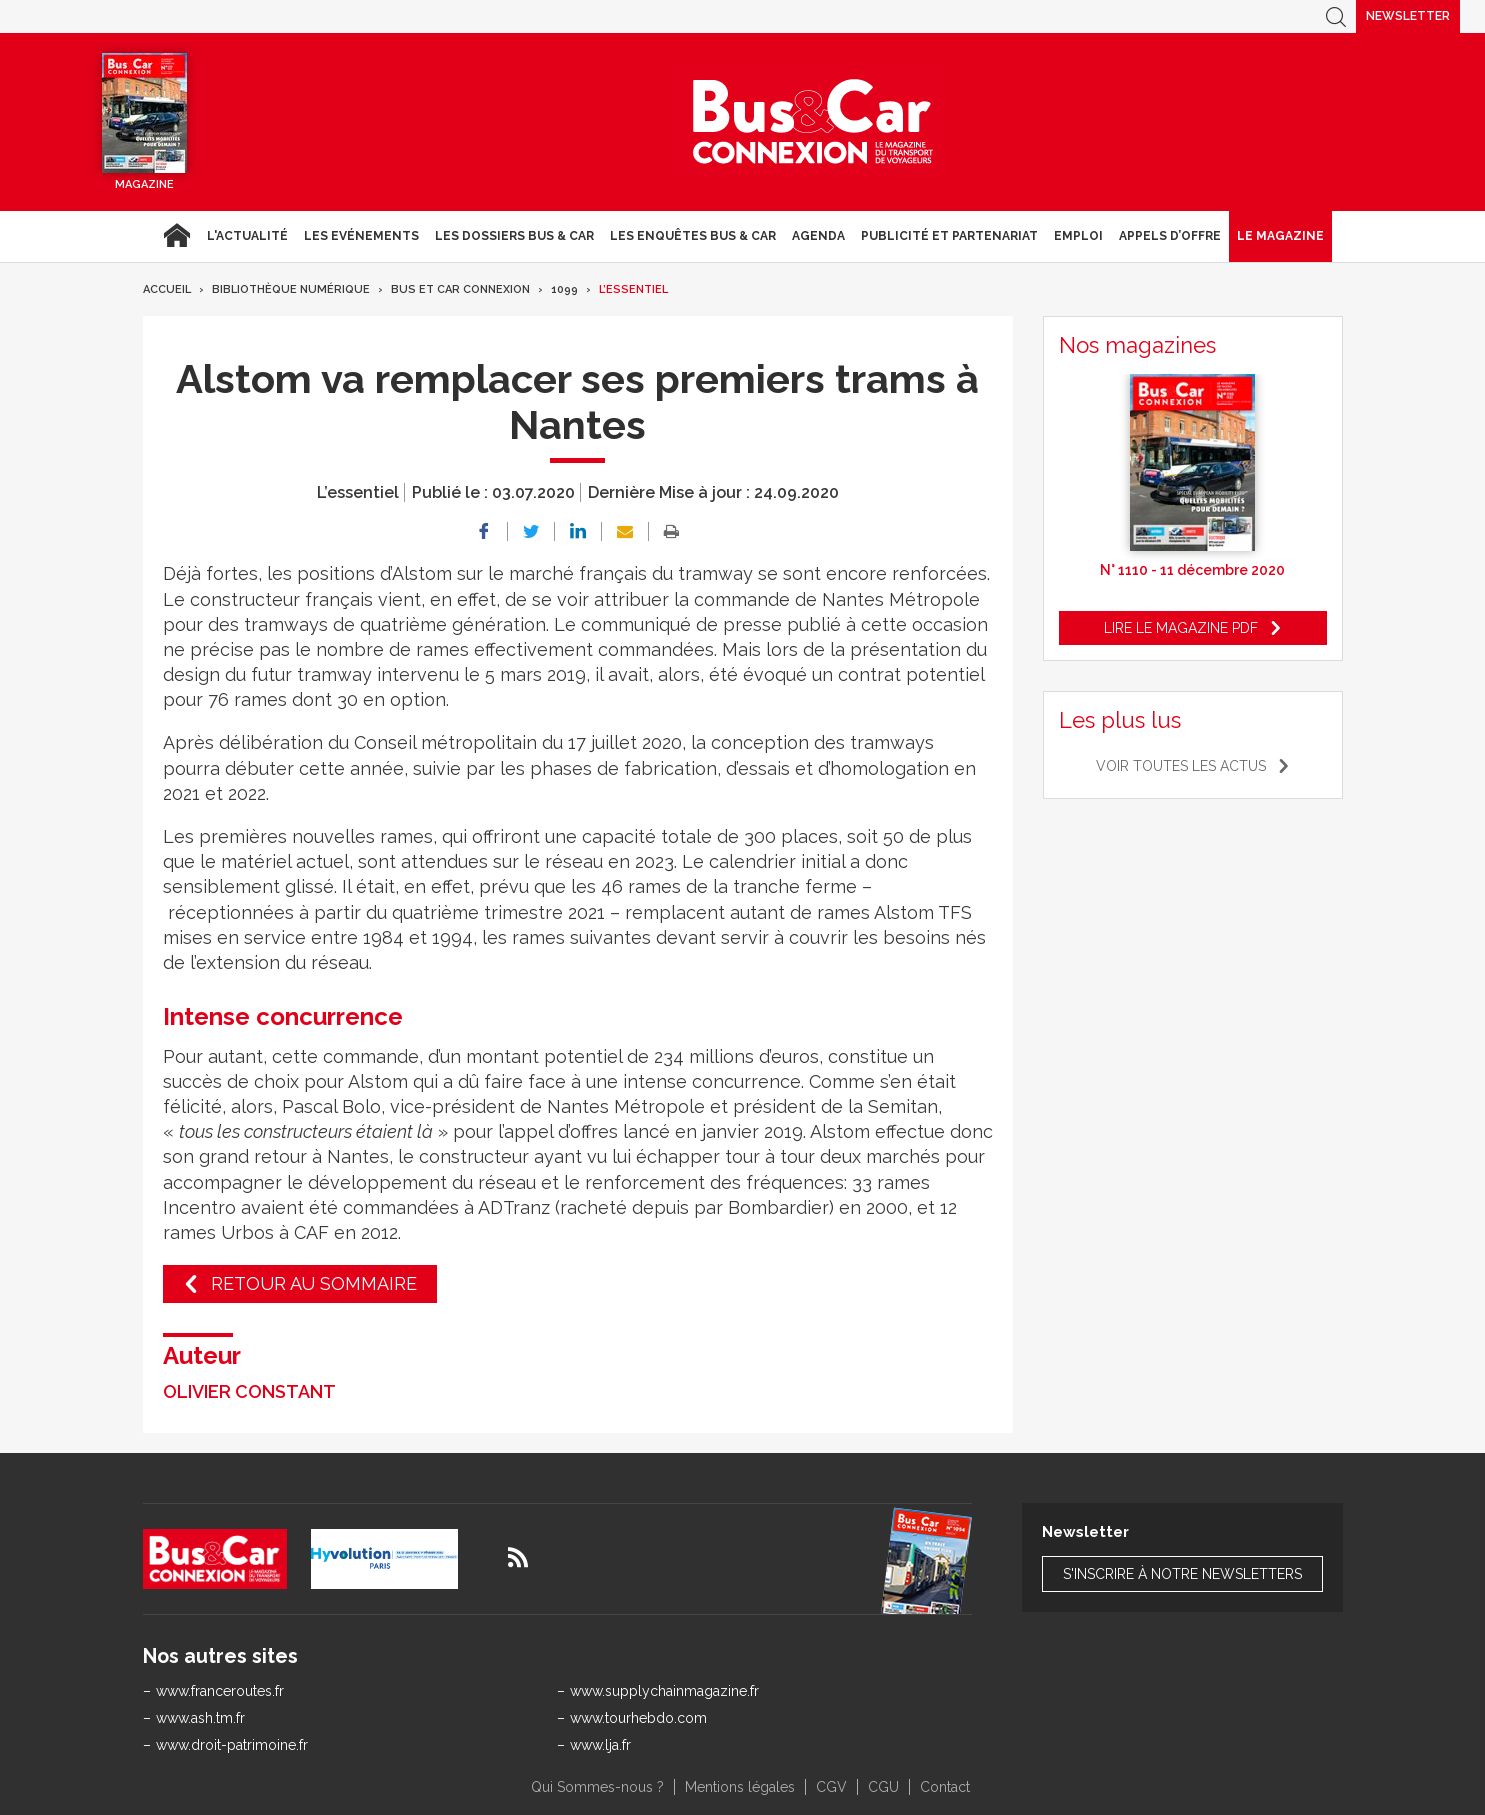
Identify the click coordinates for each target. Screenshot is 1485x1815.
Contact (945, 1787)
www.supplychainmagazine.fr (664, 1691)
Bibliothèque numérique (291, 289)
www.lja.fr (600, 1745)
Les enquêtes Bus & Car (693, 236)
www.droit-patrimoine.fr (232, 1745)
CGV (831, 1787)
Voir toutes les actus (1181, 766)
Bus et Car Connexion (460, 289)
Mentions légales (740, 1787)
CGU (883, 1787)
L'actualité (247, 236)
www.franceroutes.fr (220, 1691)
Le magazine (1280, 236)
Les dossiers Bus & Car (514, 236)
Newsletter (1408, 16)
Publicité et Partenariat (949, 236)
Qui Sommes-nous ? (597, 1787)
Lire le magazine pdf (1181, 628)
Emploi (1078, 236)
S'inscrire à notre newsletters (1182, 1574)
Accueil (176, 236)
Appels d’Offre (1170, 236)
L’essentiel (633, 289)
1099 (564, 289)
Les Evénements (361, 236)
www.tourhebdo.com (638, 1718)
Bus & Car (813, 122)
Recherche (1336, 16)
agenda (818, 236)
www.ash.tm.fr (200, 1718)
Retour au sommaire (314, 1283)
